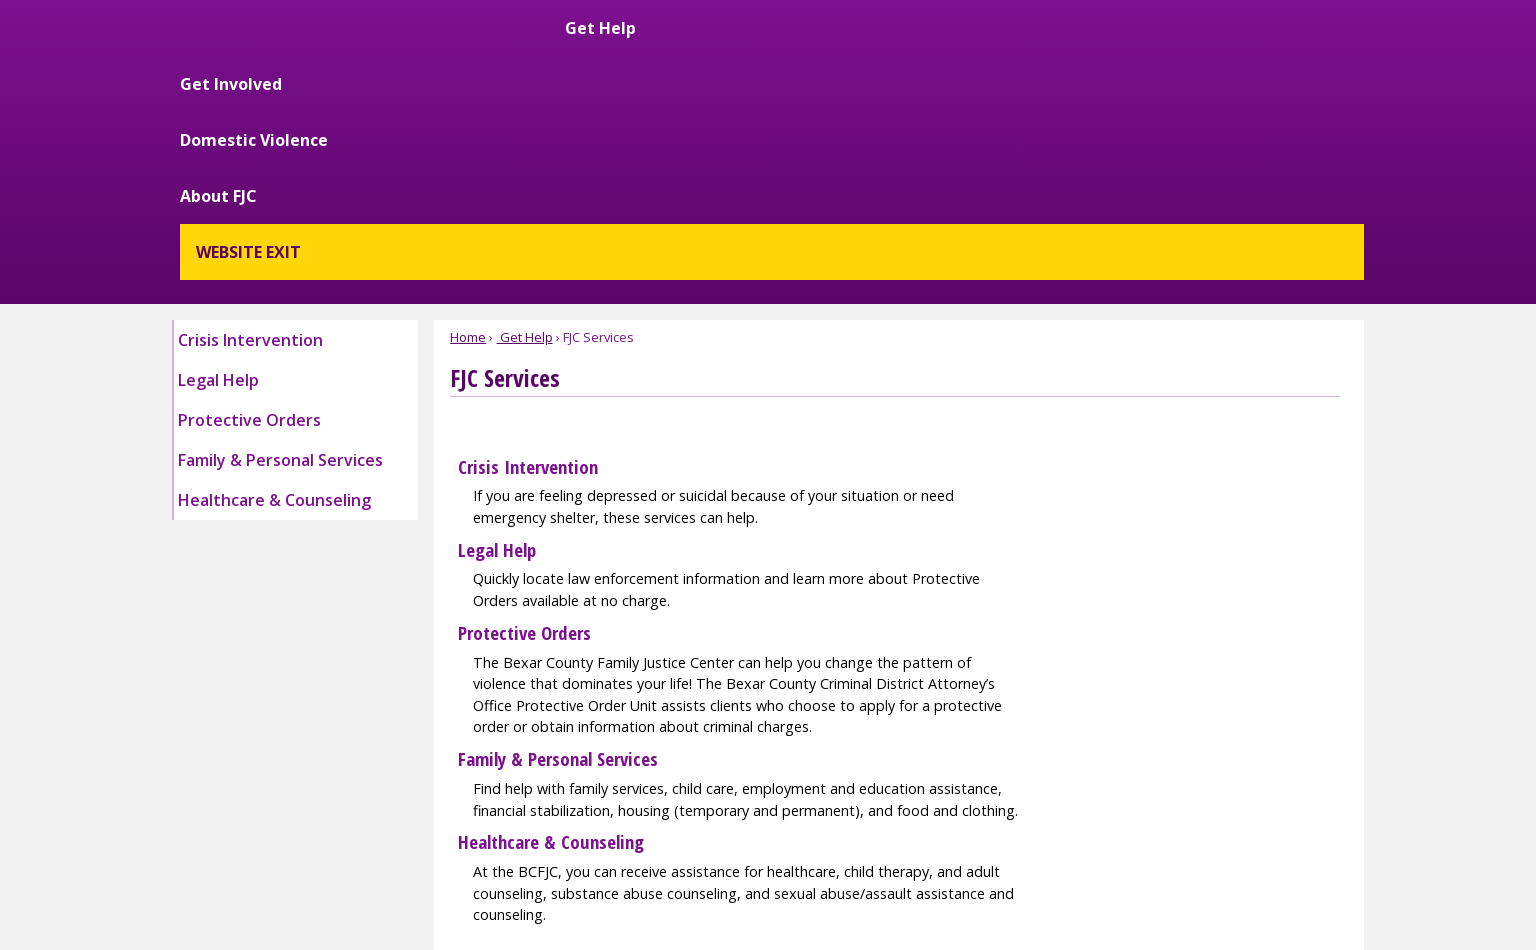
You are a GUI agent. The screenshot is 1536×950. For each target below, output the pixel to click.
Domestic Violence (1044, 52)
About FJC (1172, 52)
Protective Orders (524, 432)
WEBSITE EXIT (1295, 52)
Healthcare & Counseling (551, 641)
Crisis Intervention (528, 266)
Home (468, 137)
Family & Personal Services (558, 558)
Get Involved (903, 52)
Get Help (800, 52)
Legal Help (497, 349)
